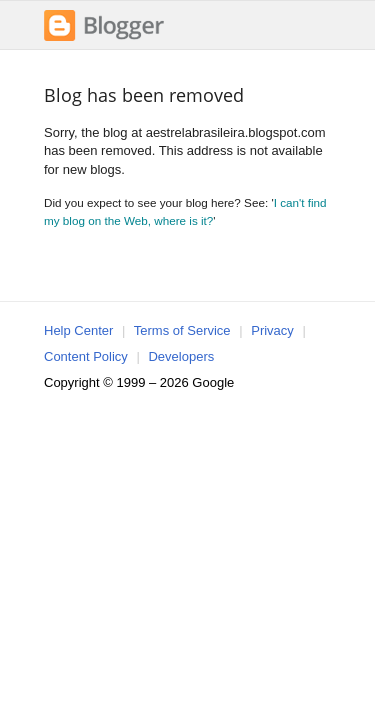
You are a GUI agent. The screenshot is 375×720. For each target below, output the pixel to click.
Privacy (272, 330)
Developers (181, 356)
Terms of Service (182, 330)
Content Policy (86, 356)
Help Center (78, 330)
